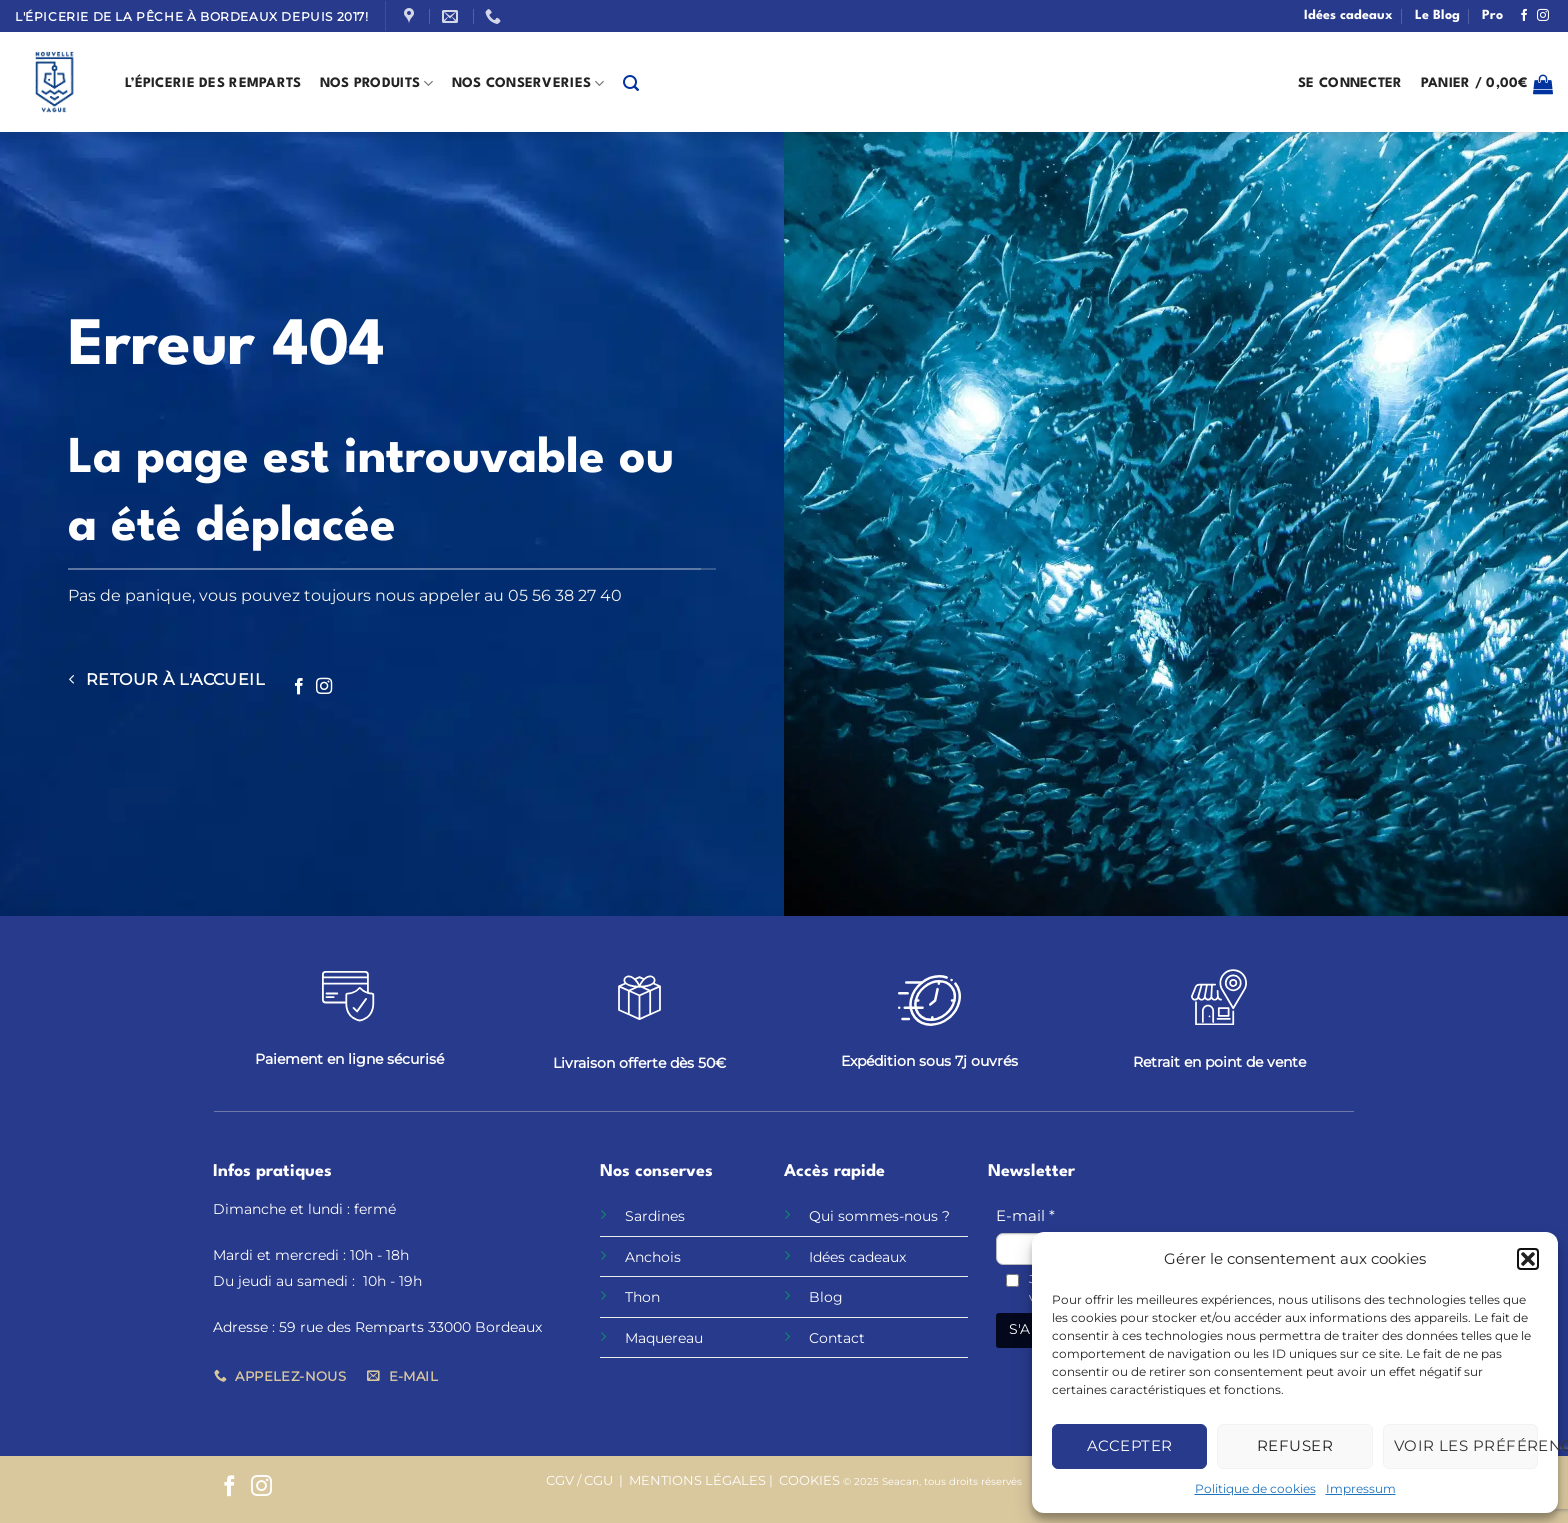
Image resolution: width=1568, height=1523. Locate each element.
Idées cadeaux (1348, 15)
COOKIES (809, 1480)
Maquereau (664, 1338)
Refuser (1295, 1445)
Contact (837, 1338)
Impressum (1361, 1488)
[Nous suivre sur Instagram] (1543, 16)
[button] (1528, 1259)
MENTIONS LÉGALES (697, 1480)
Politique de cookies (1255, 1488)
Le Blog (1437, 15)
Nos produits (377, 83)
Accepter (1130, 1445)
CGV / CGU (579, 1480)
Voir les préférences (1466, 1445)
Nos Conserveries (528, 83)
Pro (1492, 15)
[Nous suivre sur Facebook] (1524, 16)
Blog (826, 1297)
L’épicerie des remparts (213, 83)
